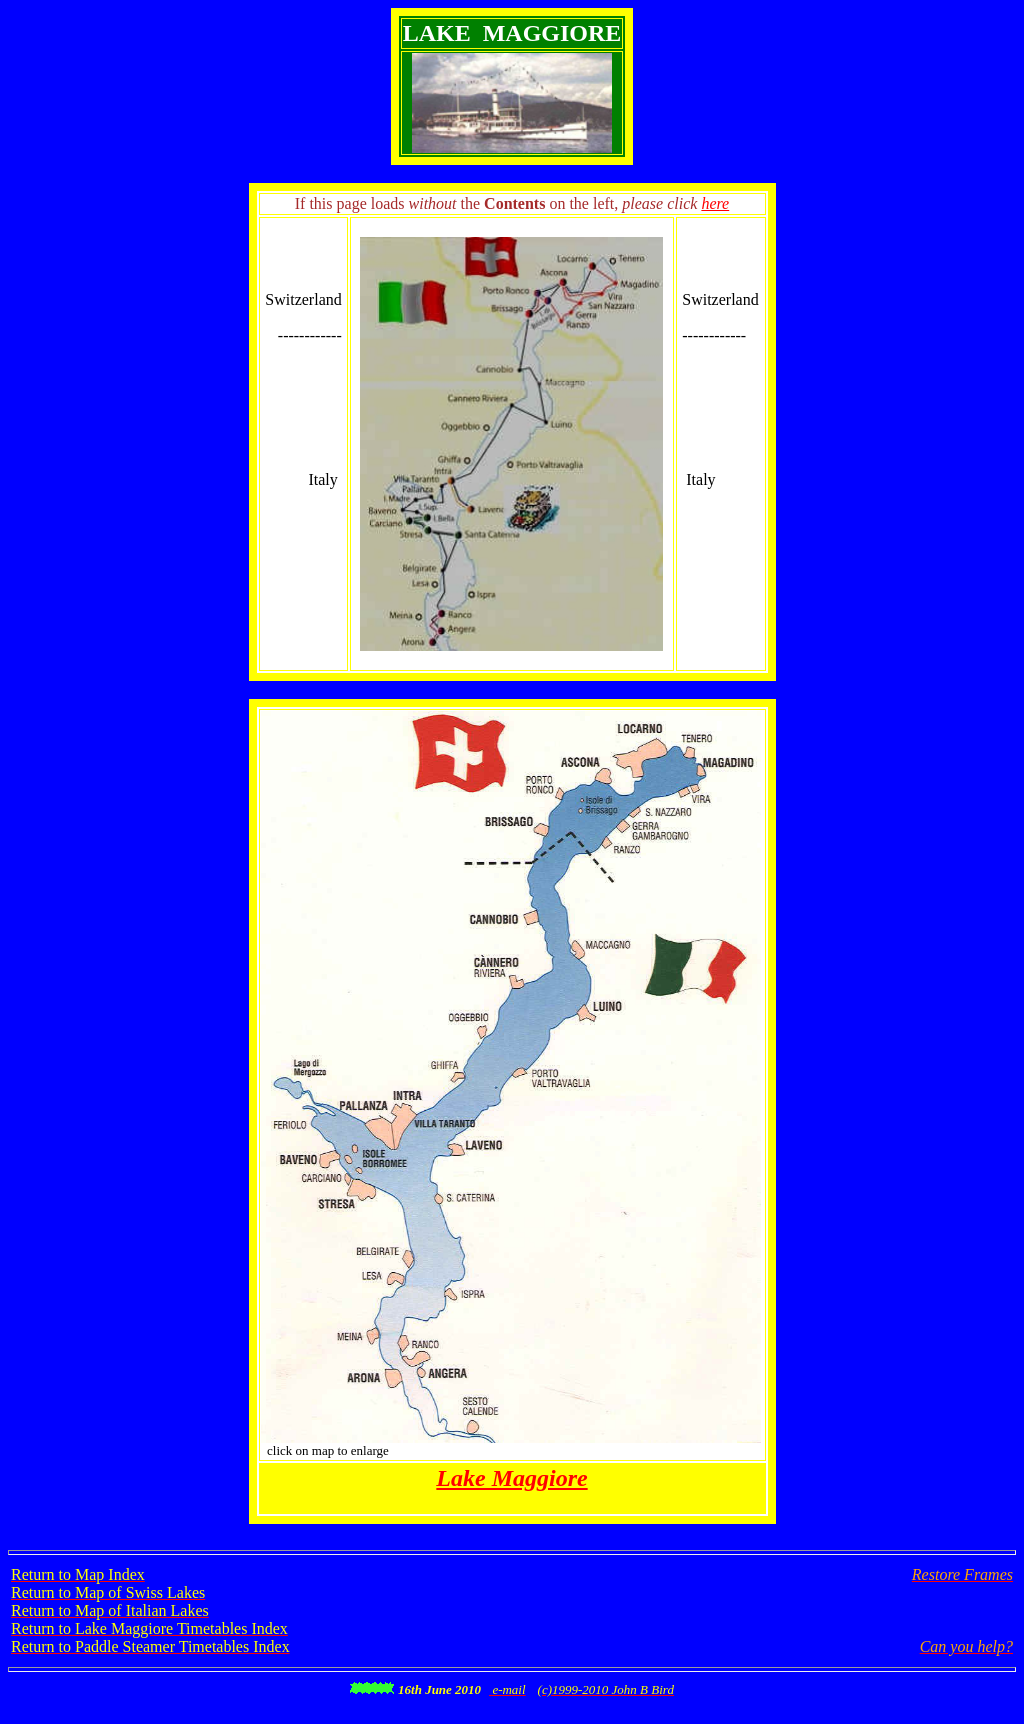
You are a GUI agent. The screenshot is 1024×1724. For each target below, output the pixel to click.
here (715, 203)
